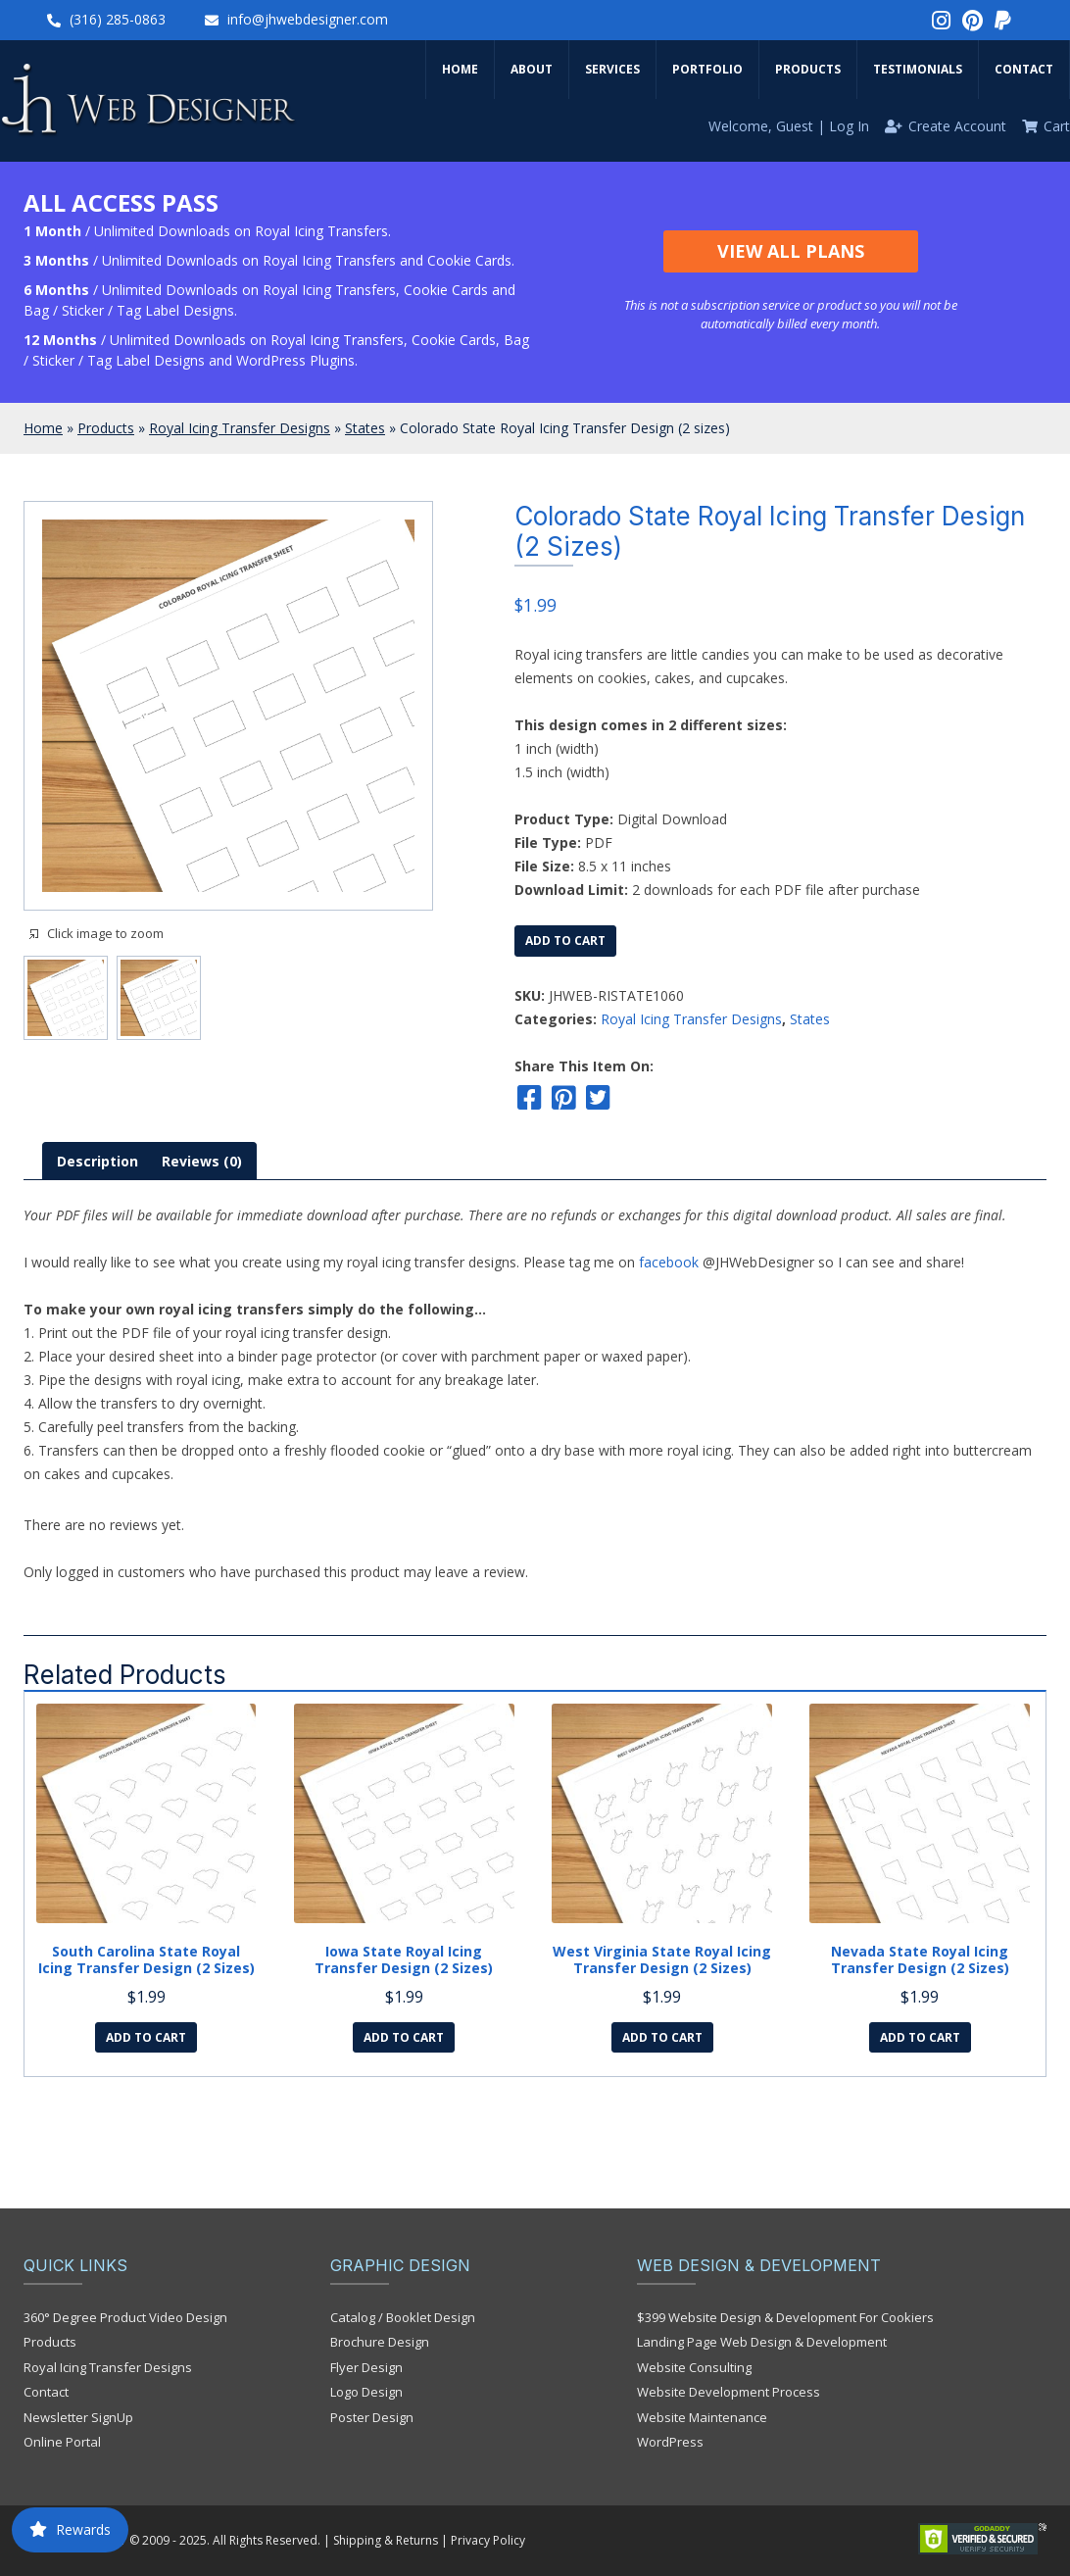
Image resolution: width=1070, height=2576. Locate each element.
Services (612, 69)
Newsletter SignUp (78, 2417)
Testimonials (917, 69)
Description (97, 1161)
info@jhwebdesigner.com (307, 19)
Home (460, 69)
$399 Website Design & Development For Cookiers (785, 2317)
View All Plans (790, 251)
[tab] (97, 1161)
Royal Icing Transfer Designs (239, 428)
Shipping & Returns (385, 2540)
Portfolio (707, 69)
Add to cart (565, 940)
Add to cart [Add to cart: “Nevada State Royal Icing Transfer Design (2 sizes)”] (920, 2037)
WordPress (670, 2442)
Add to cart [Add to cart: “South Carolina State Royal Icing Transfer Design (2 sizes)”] (146, 2037)
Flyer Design (366, 2367)
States (365, 428)
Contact (1024, 69)
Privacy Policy (488, 2540)
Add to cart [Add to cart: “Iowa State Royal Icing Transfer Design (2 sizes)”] (404, 2037)
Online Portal (62, 2442)
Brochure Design (379, 2342)
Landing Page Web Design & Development (762, 2342)
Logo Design (366, 2392)
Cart (1057, 126)
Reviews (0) (202, 1161)
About (532, 69)
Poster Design (371, 2417)
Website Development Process (728, 2392)
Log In (849, 126)
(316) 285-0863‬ (118, 19)
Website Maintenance (702, 2417)
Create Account (957, 126)
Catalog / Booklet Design (402, 2317)
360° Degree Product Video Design (125, 2317)
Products (808, 69)
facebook (669, 1262)
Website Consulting (694, 2367)
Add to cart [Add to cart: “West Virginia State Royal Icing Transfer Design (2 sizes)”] (662, 2037)
